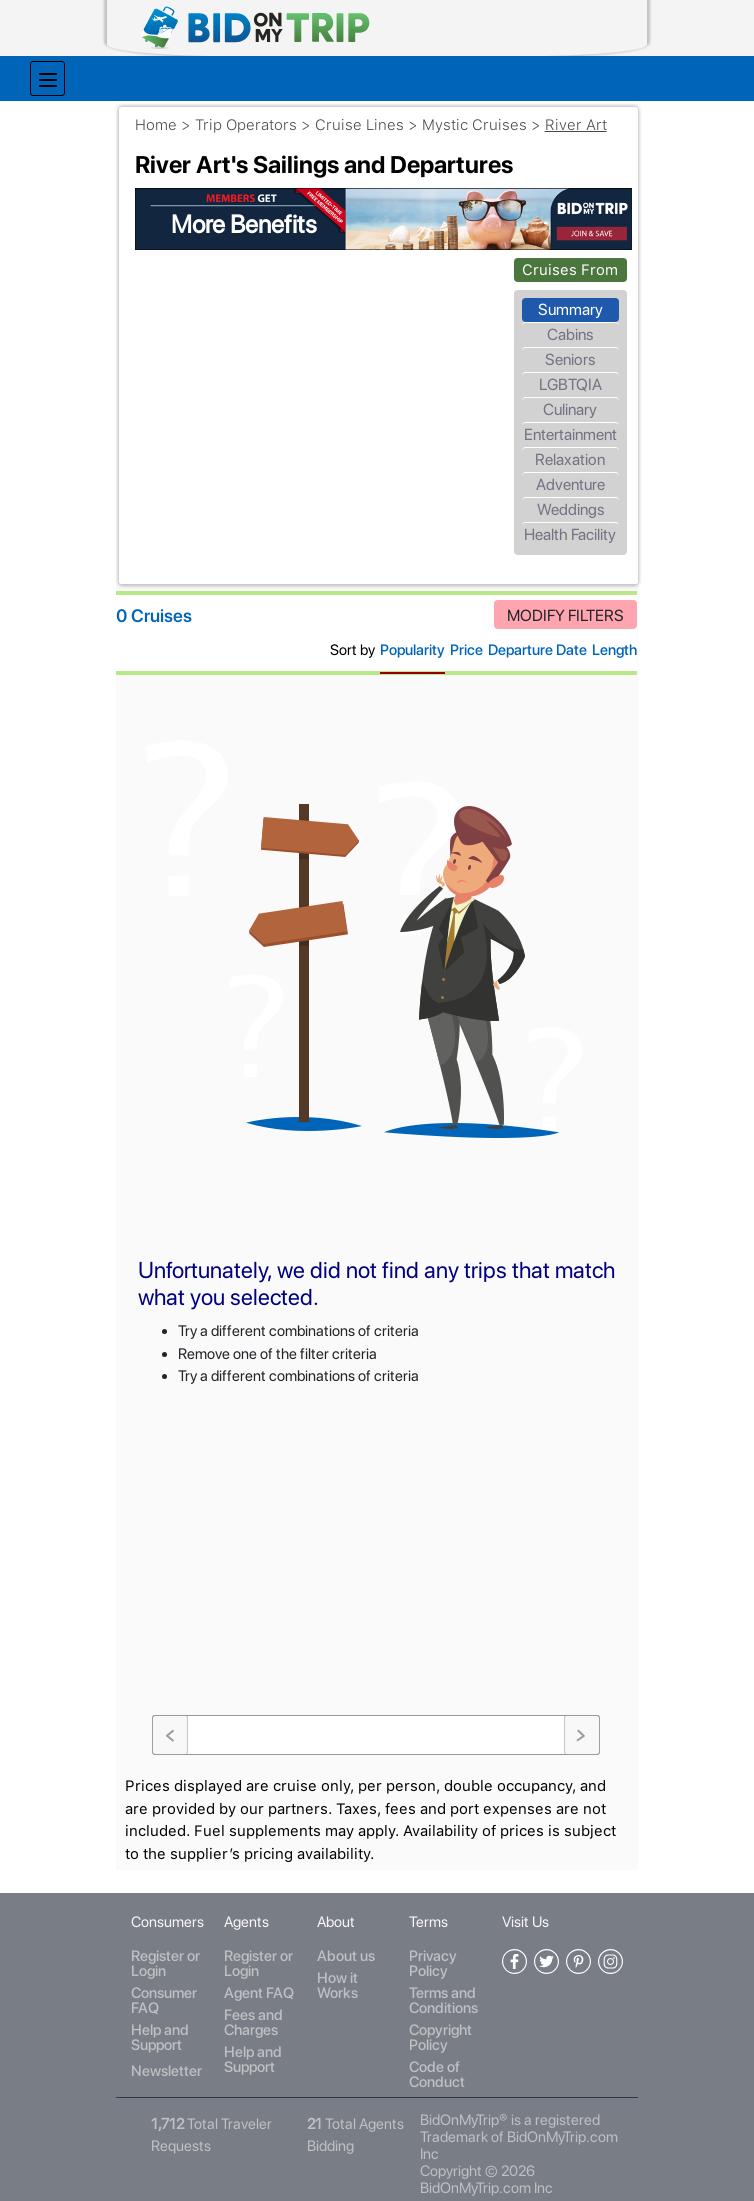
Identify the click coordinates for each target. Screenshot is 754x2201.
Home (170, 117)
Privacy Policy (430, 1933)
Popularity (406, 643)
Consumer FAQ (170, 1970)
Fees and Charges (256, 1992)
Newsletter (172, 2040)
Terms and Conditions (440, 1970)
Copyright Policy (437, 2007)
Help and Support (166, 2007)
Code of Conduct (434, 2044)
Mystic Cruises (488, 117)
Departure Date (531, 643)
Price (460, 643)
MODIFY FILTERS (559, 608)
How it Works (337, 1955)
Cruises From (565, 260)
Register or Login (171, 1933)
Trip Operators (260, 117)
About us (346, 1926)
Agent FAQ (262, 1963)
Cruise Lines (373, 117)
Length (608, 643)
